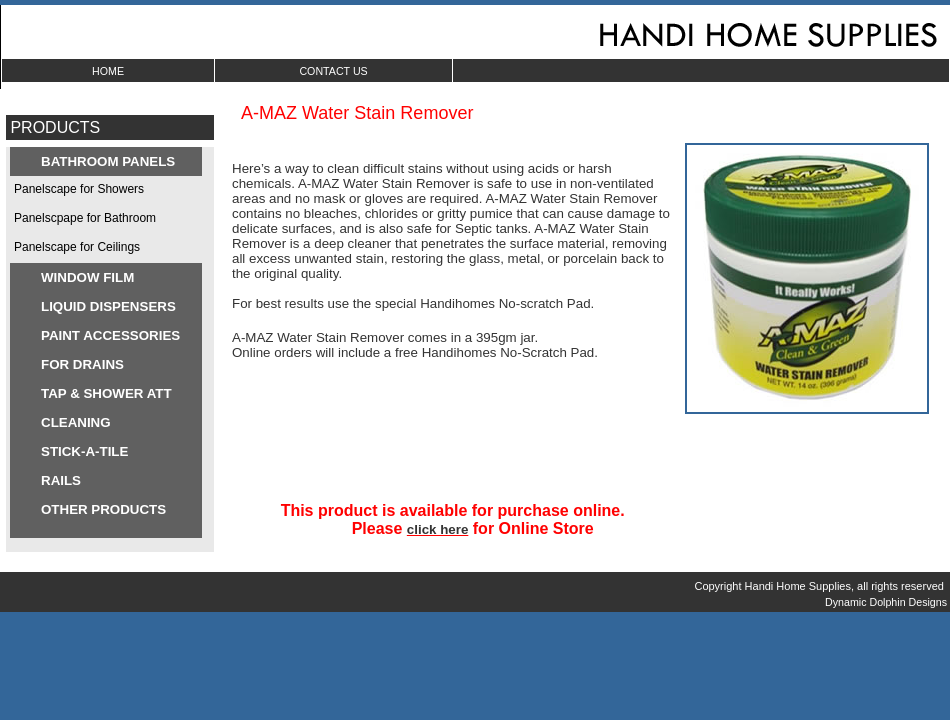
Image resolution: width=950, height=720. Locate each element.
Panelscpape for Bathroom (85, 218)
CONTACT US (333, 71)
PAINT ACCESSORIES (110, 335)
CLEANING (76, 422)
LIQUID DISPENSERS (108, 306)
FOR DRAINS (82, 364)
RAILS (61, 480)
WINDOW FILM (87, 277)
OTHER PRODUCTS (103, 509)
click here (438, 529)
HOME (108, 71)
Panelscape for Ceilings (77, 247)
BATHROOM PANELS (108, 161)
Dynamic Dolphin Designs (887, 602)
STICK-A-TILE (84, 451)
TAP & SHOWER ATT (106, 393)
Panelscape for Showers (79, 189)
